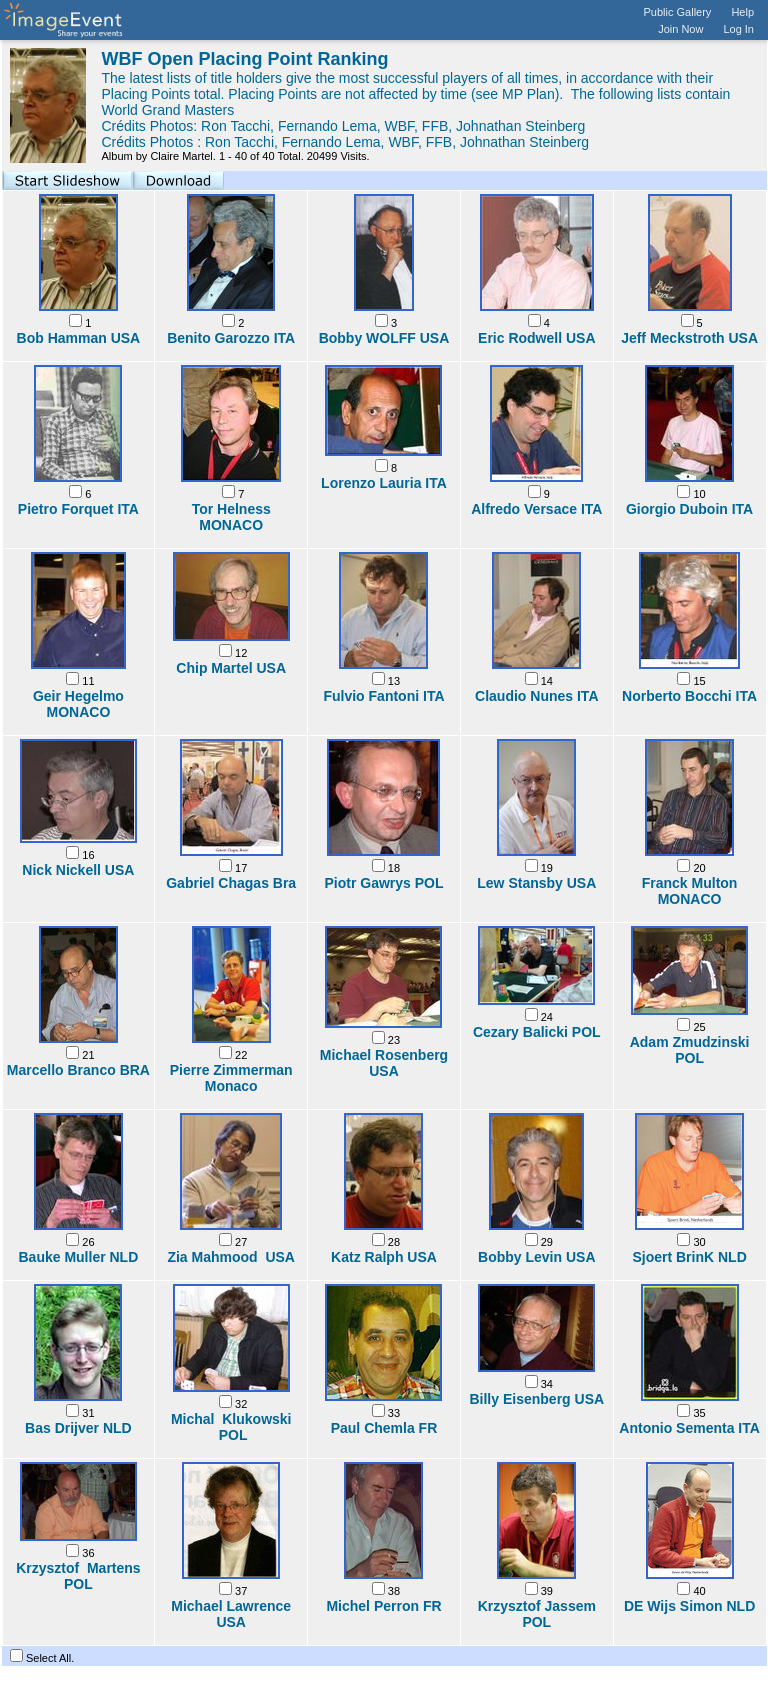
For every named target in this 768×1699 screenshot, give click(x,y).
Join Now (680, 29)
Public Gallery (678, 12)
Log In (738, 29)
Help (742, 12)
